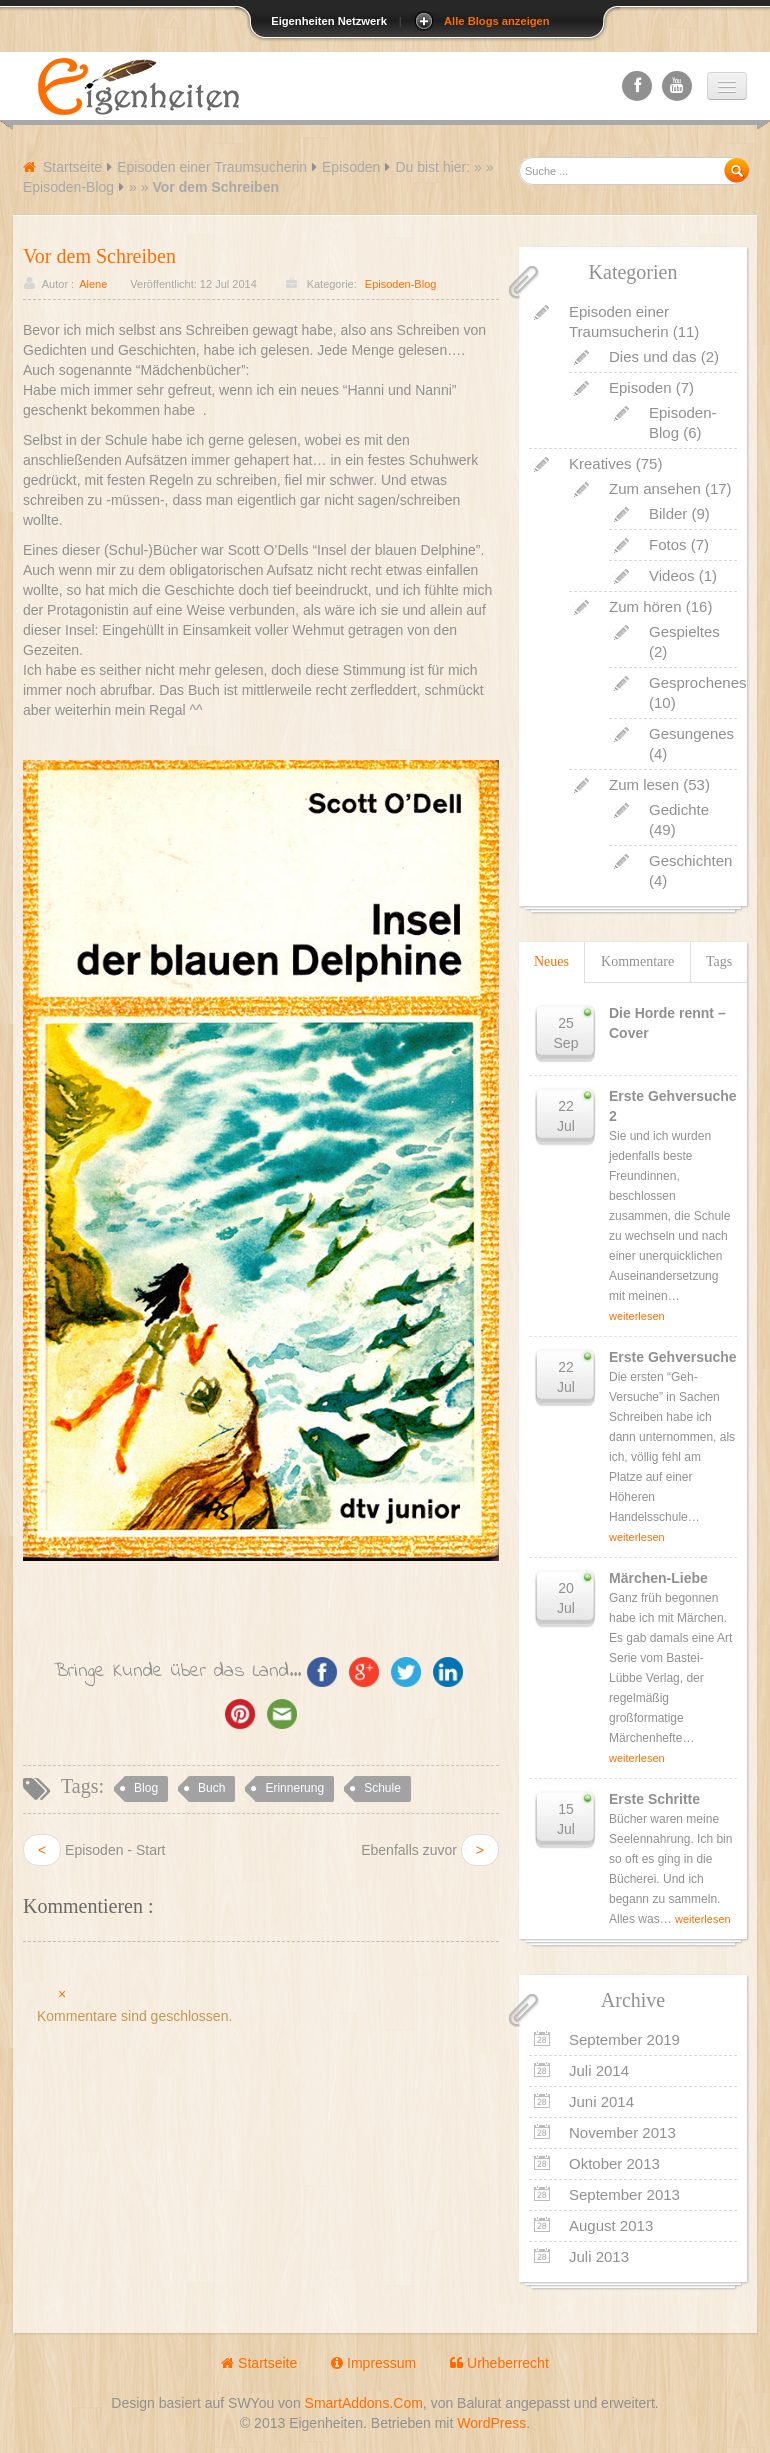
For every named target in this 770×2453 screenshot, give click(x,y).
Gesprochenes (698, 682)
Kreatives (600, 463)
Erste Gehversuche (673, 1357)
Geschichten (690, 860)
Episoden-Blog (68, 187)
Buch (211, 1788)
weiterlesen (637, 1316)
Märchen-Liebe (658, 1578)
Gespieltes (684, 631)
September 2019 (624, 2039)
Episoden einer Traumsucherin (212, 167)
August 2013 (611, 2225)
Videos (672, 575)
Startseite (72, 167)
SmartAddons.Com (364, 2403)
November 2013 (622, 2132)
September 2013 (624, 2194)
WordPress (491, 2423)
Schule (382, 1788)
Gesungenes (691, 733)
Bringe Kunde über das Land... (177, 1670)
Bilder (668, 513)
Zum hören (645, 606)
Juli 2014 (599, 2070)
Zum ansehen (655, 488)
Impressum (373, 2363)
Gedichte (679, 809)
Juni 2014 (601, 2101)
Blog (146, 1788)
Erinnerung (294, 1788)
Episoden (351, 167)
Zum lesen (644, 784)
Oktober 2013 (614, 2163)
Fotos (668, 544)
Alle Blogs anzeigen (497, 21)
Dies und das (653, 356)
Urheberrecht (499, 2363)
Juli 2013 (599, 2256)
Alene (93, 284)
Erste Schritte (654, 1799)
